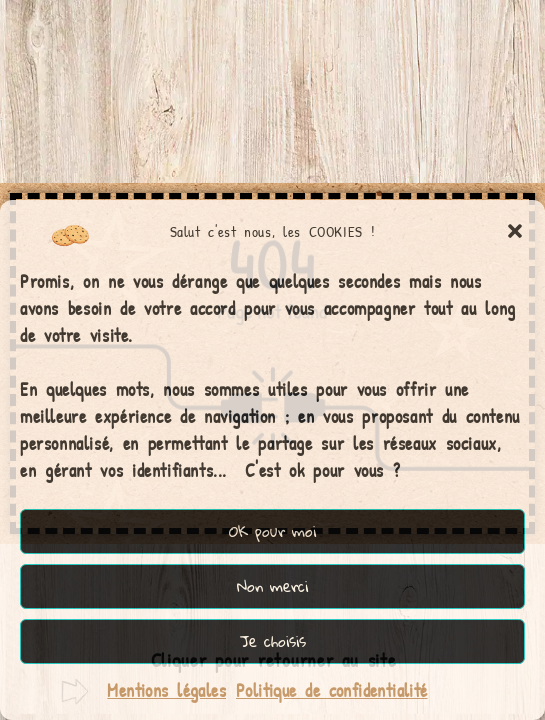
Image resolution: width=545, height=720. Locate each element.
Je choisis (273, 640)
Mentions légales (166, 690)
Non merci (272, 585)
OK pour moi (272, 530)
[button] (515, 231)
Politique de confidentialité (332, 690)
